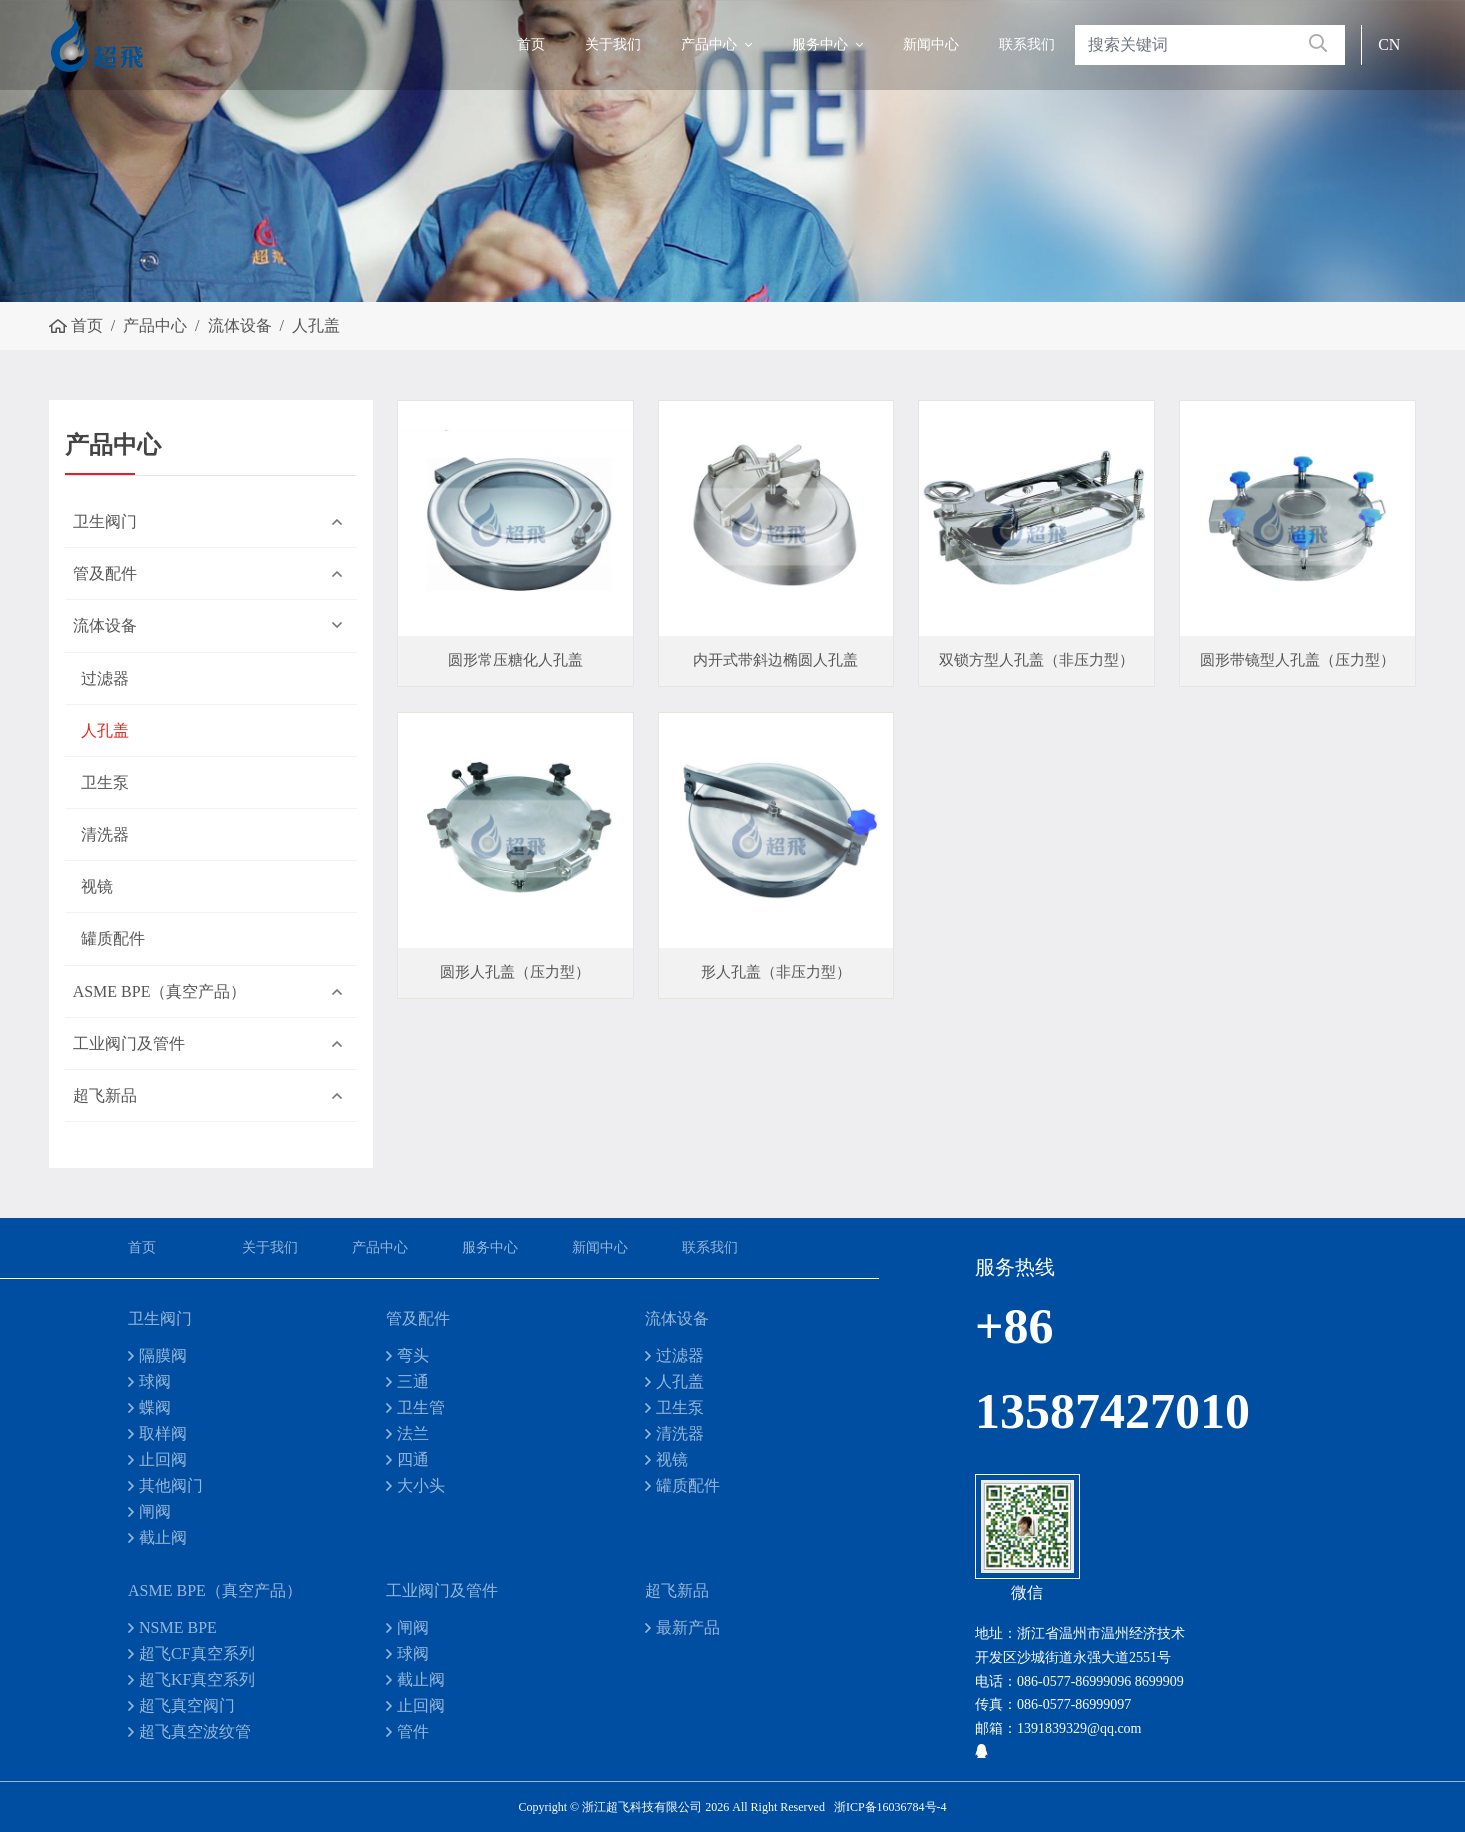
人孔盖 (105, 730)
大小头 (421, 1485)
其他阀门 (171, 1485)
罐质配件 (113, 938)
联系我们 (1027, 44)
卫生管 (421, 1407)
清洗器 (105, 834)
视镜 (97, 886)
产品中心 (709, 44)
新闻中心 (931, 44)
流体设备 (105, 625)
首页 (531, 44)
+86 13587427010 (1051, 1368)
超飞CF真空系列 (197, 1653)
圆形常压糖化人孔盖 (515, 660)
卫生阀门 (105, 521)
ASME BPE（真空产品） (160, 991)
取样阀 (163, 1433)
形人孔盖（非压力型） (776, 972)
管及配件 (105, 573)
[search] (1318, 45)
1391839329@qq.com (1079, 1728)
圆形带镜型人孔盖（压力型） (1297, 660)
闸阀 (155, 1511)
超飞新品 (105, 1095)
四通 (413, 1459)
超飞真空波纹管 (195, 1731)
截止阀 (163, 1537)
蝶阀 (155, 1407)
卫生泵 (105, 782)
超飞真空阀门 (187, 1705)
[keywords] (1183, 45)
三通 (413, 1381)
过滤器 (105, 678)
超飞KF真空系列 (197, 1679)
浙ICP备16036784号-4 (890, 1807)
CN (1389, 44)
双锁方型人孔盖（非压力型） (1036, 660)
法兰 (413, 1433)
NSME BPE (178, 1627)
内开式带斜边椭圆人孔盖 (775, 660)
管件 (413, 1731)
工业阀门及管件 (129, 1043)
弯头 (413, 1355)
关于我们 (613, 44)
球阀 (155, 1381)
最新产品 (688, 1627)
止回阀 (163, 1459)
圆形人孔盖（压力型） (515, 972)
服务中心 (820, 44)
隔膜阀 (163, 1355)
